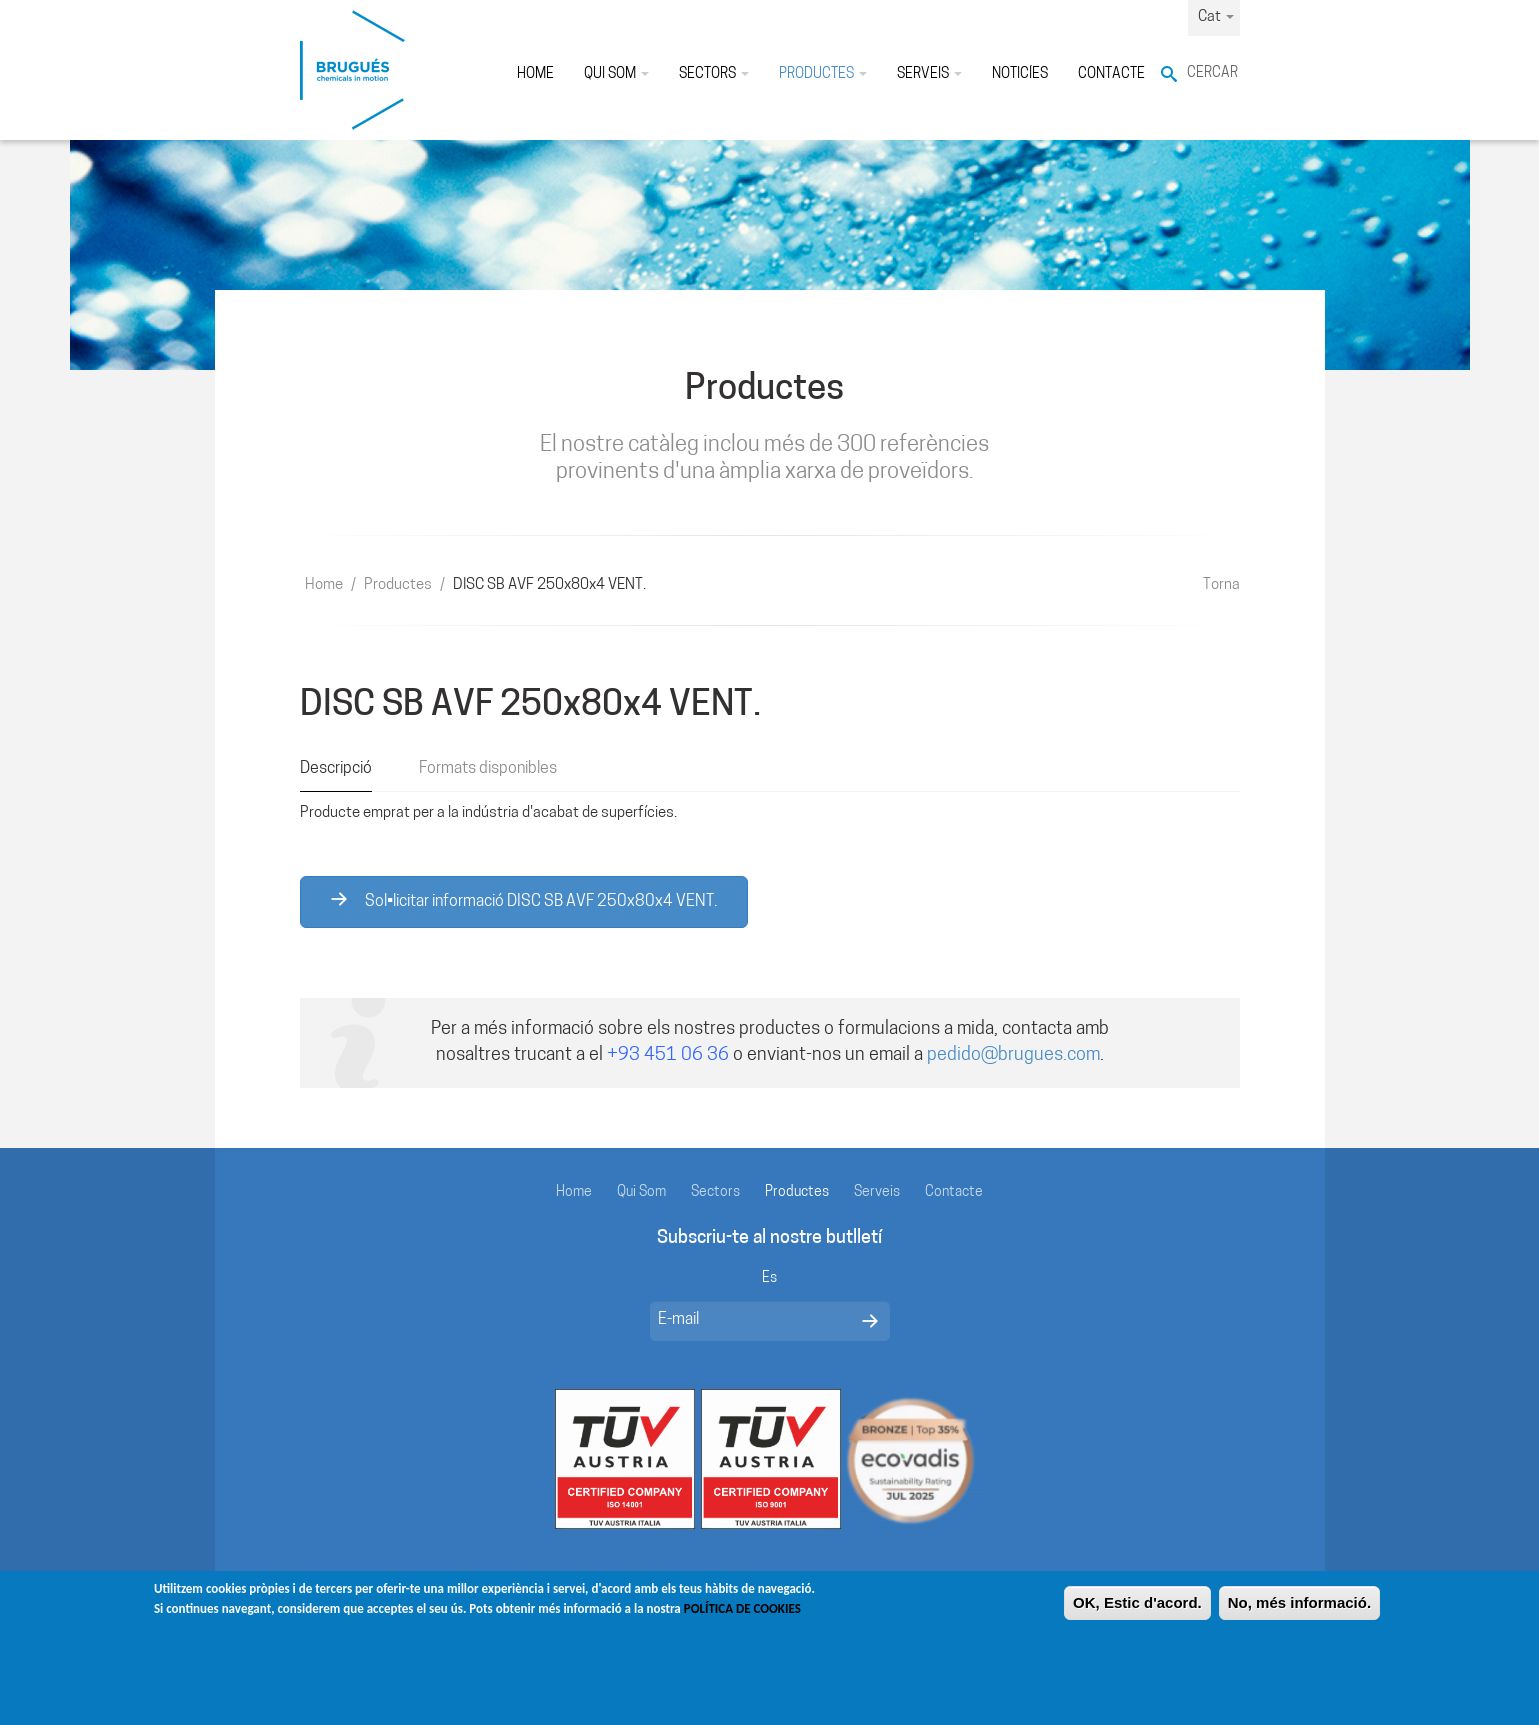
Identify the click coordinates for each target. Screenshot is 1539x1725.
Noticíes (1020, 74)
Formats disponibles (488, 769)
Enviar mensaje (870, 1321)
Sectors (714, 74)
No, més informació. (1299, 1611)
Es (769, 1278)
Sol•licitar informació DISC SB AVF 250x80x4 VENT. (524, 901)
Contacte (1111, 74)
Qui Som (616, 74)
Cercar (1212, 73)
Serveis (929, 74)
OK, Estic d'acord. (1137, 1611)
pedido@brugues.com (1013, 1055)
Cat (1216, 17)
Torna (1221, 585)
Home (535, 74)
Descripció (336, 769)
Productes (823, 74)
